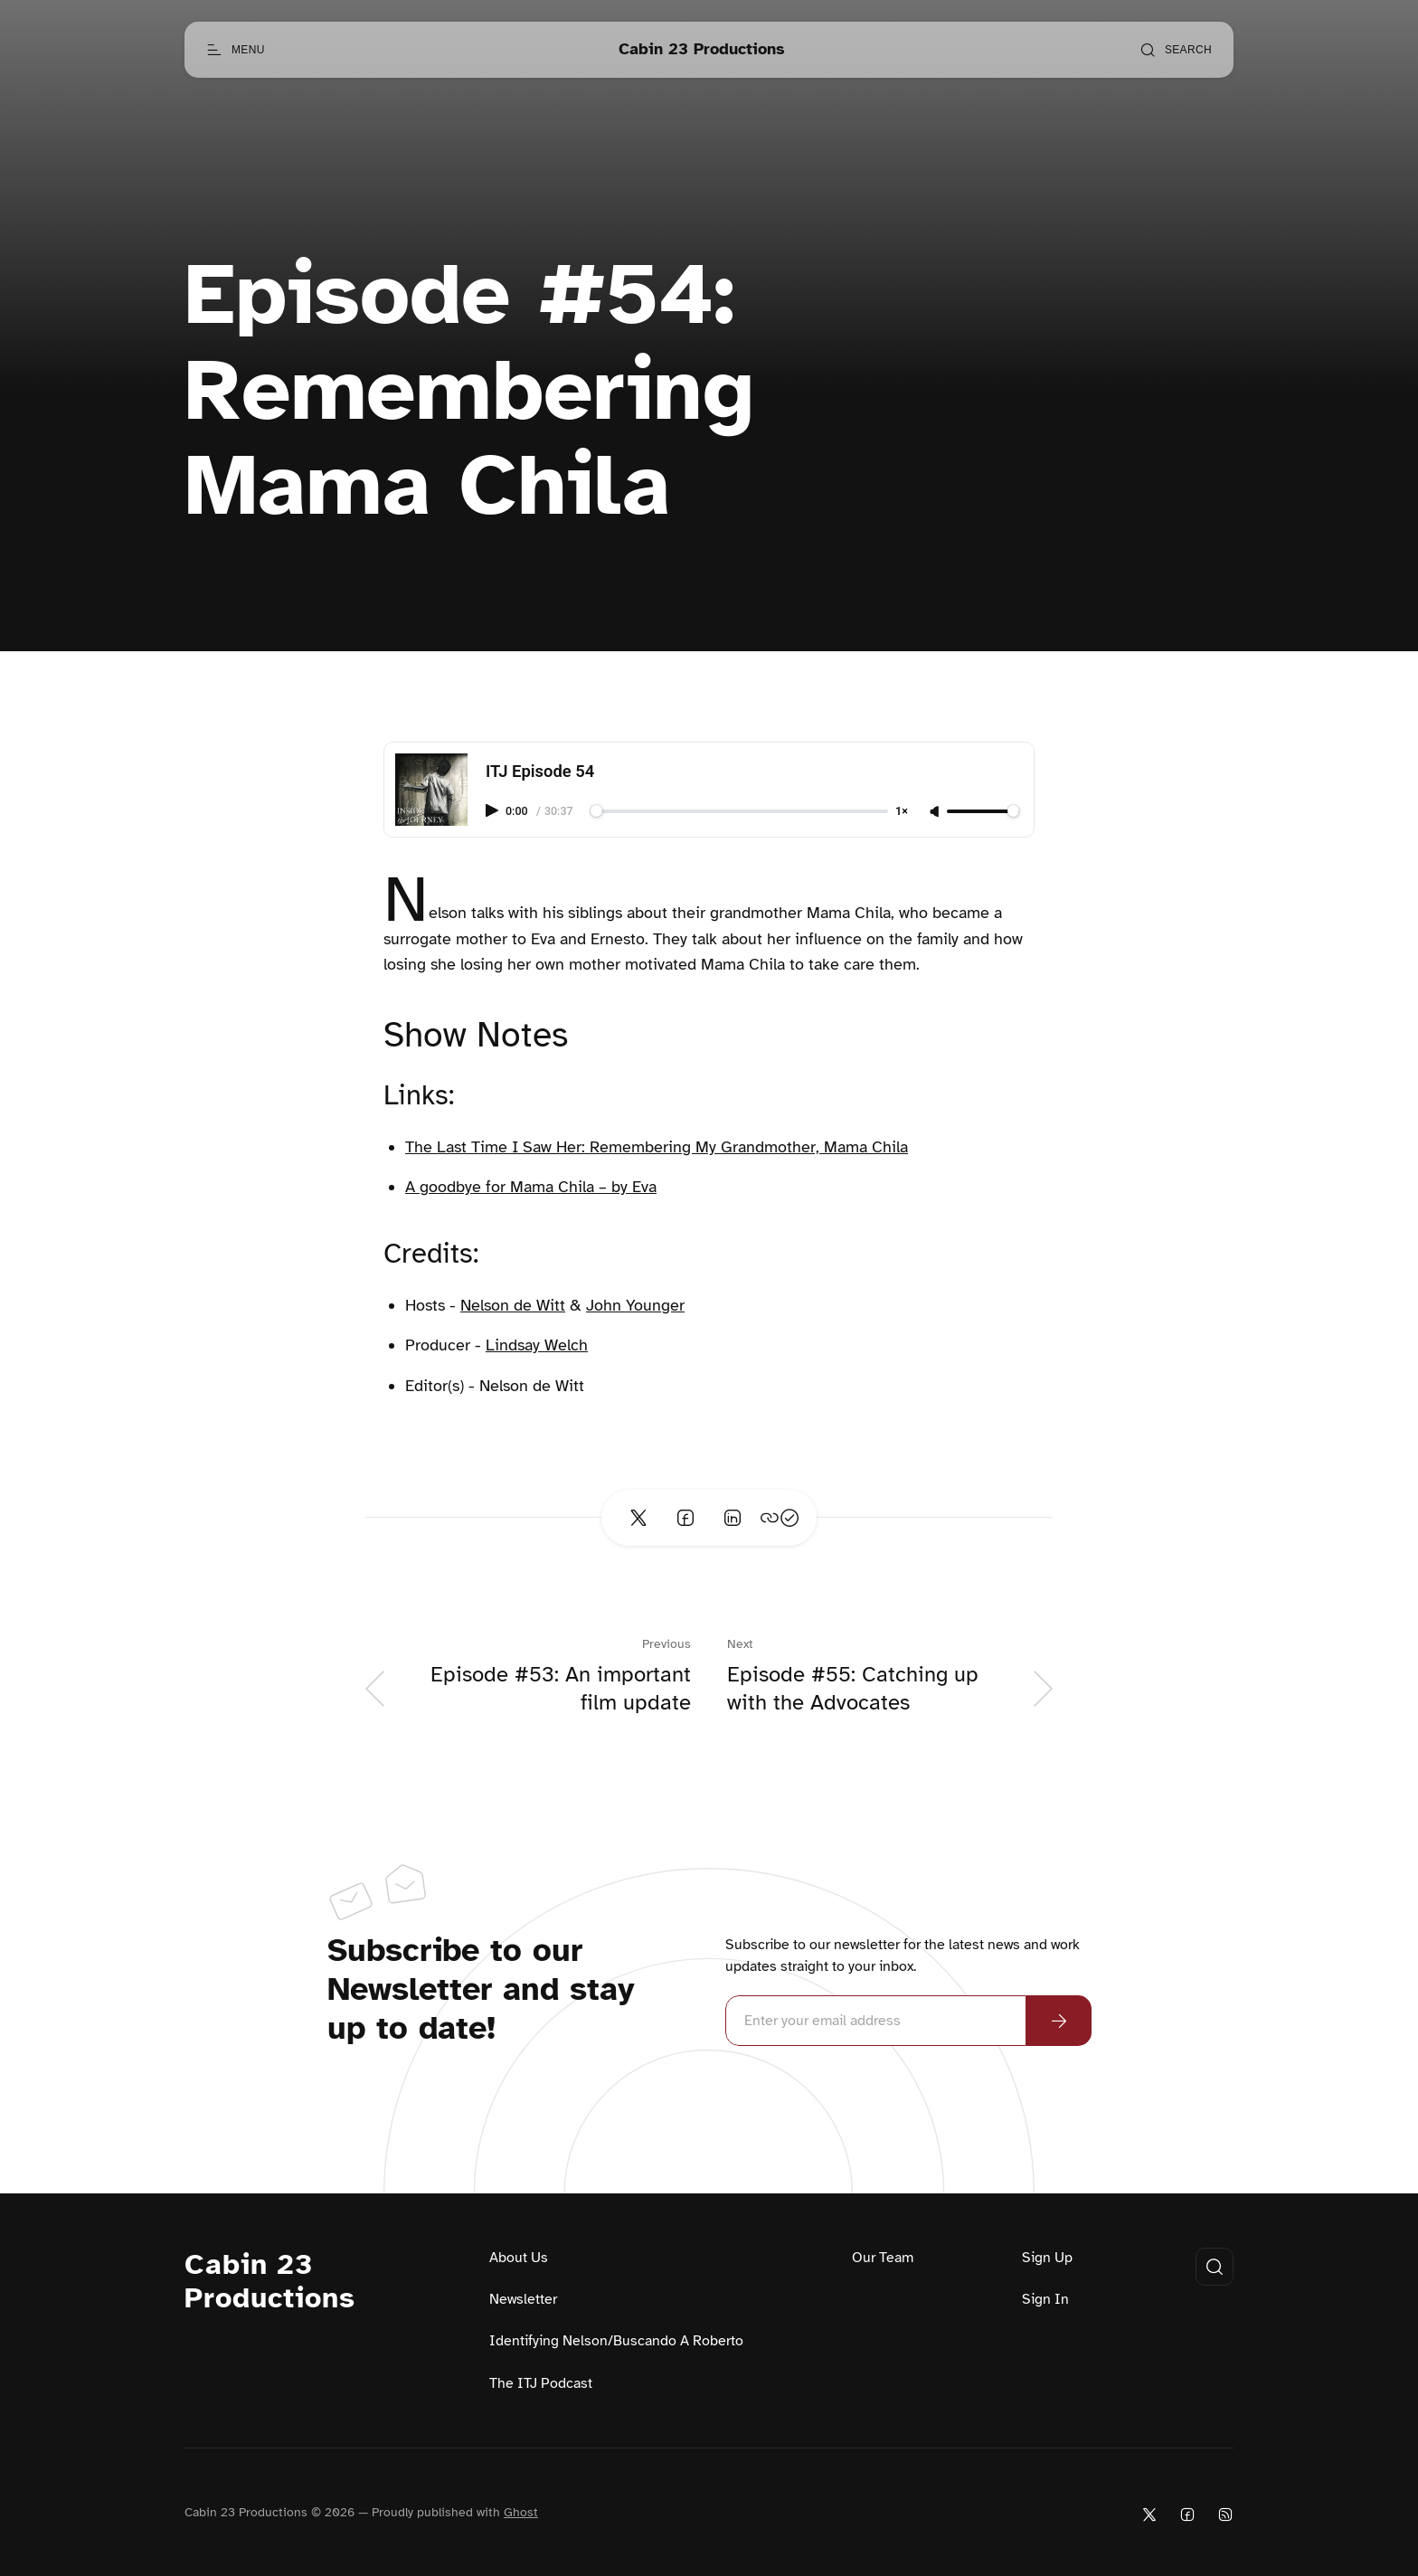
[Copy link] (779, 1517)
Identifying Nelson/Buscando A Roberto (616, 2341)
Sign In (1045, 2299)
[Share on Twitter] (638, 1517)
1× (901, 812)
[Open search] (1175, 49)
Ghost (521, 2512)
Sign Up (1047, 2258)
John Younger (635, 1305)
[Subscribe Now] (1059, 2020)
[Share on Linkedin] (732, 1517)
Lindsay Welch (537, 1345)
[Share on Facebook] (685, 1517)
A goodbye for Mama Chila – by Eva (531, 1187)
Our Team (882, 2258)
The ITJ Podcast (540, 2383)
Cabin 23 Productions (269, 2282)
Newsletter (523, 2299)
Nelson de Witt (512, 1305)
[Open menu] (235, 49)
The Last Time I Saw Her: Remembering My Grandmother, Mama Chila (656, 1147)
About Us (518, 2258)
